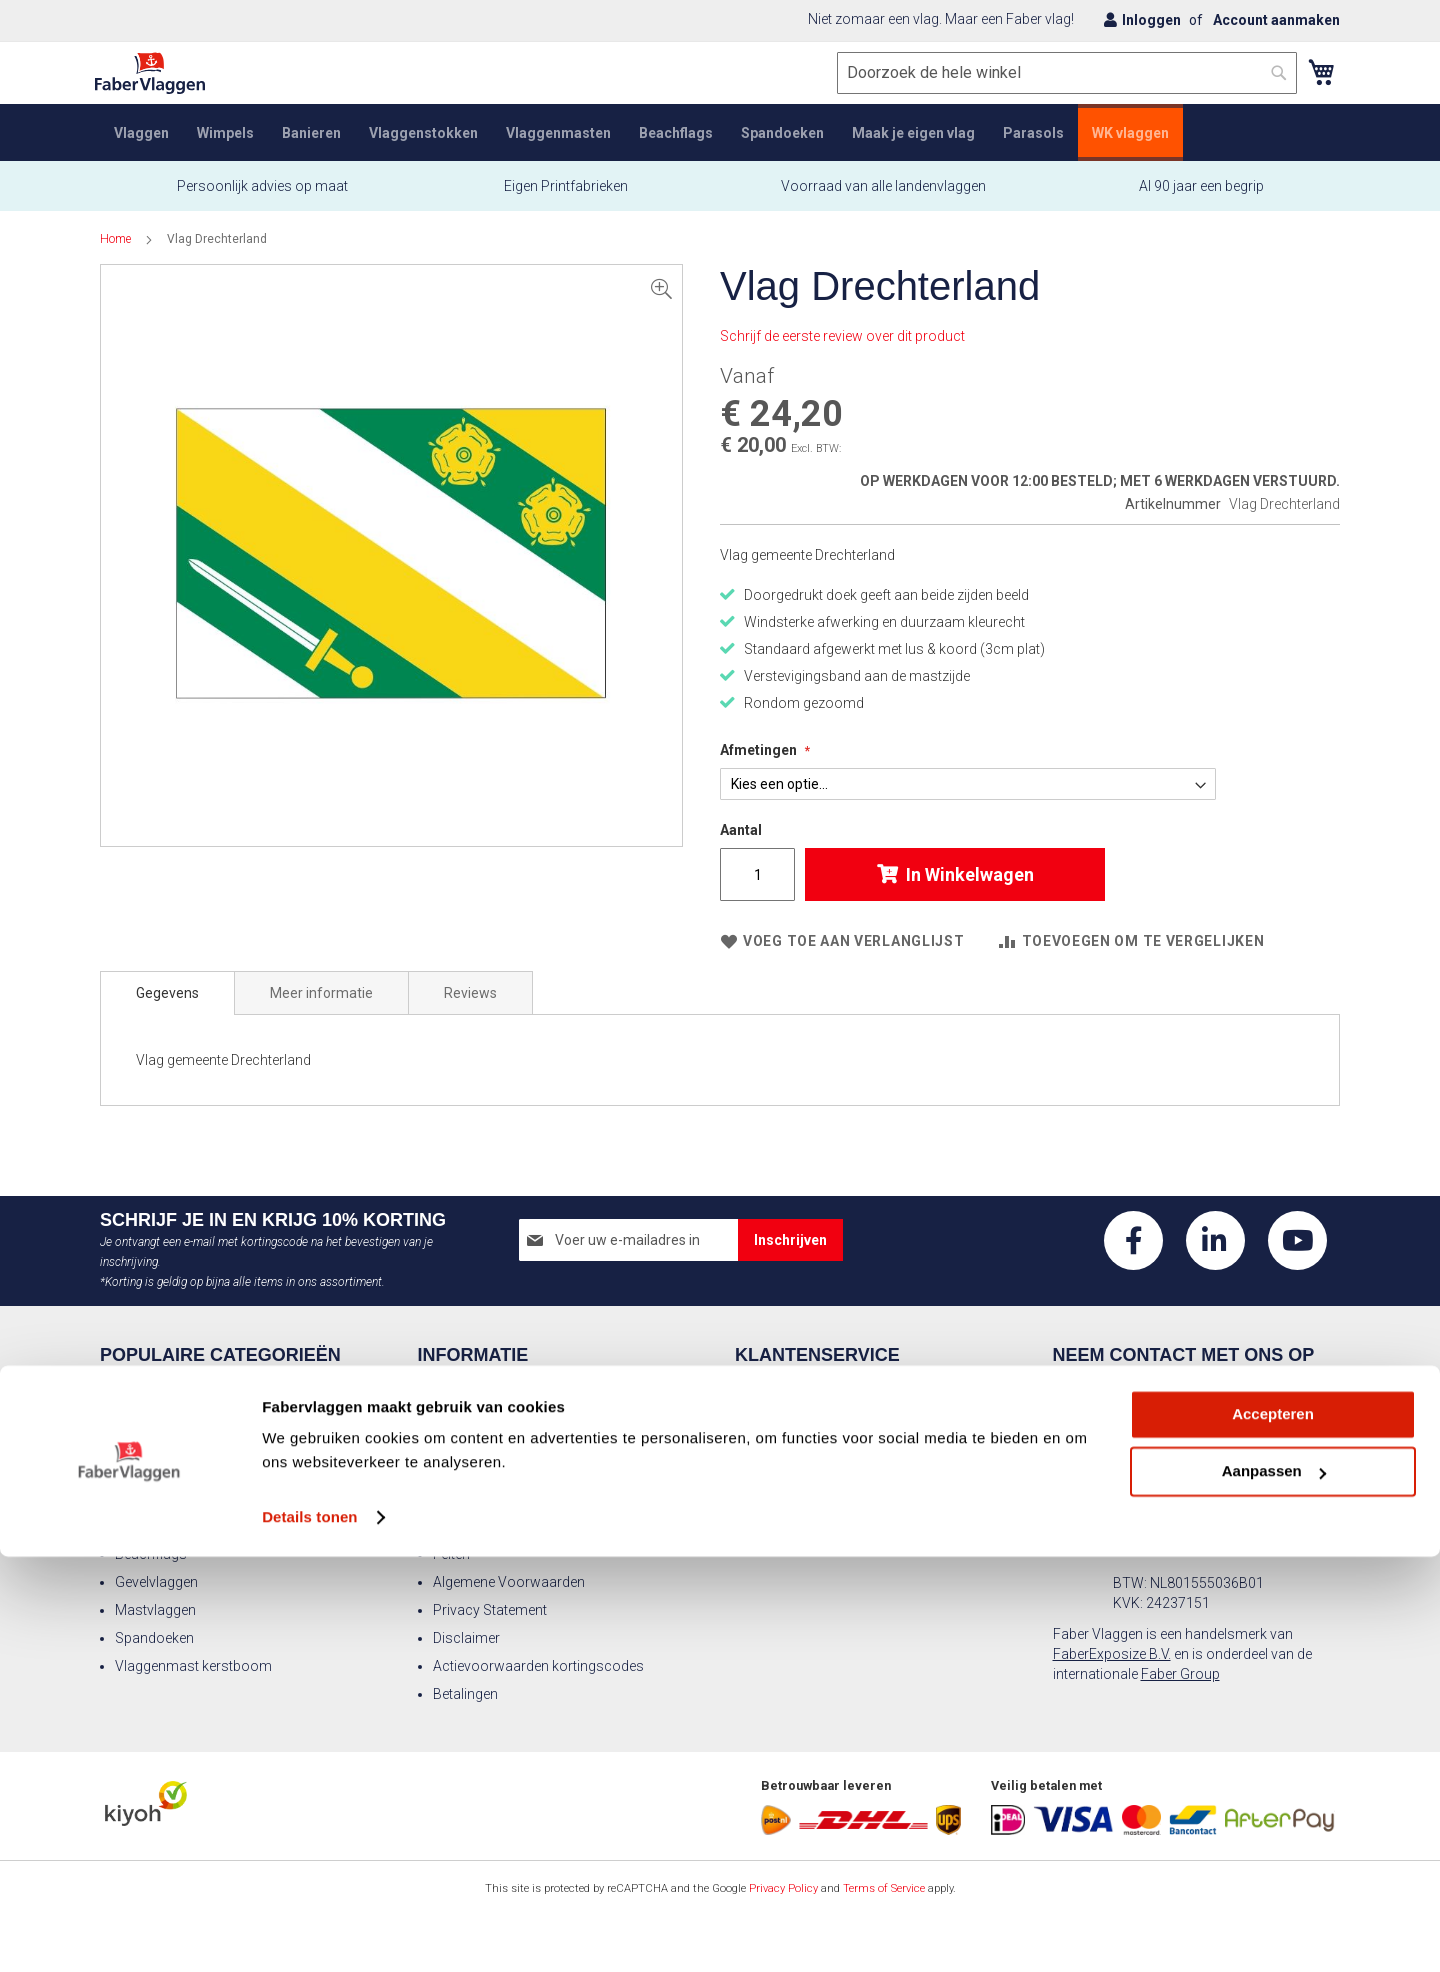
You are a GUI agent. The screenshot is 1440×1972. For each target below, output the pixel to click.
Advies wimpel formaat (822, 1470)
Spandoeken (154, 1638)
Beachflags (151, 1554)
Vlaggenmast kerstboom (193, 1666)
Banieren (142, 1442)
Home (115, 259)
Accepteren (1273, 1829)
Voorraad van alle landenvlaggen (883, 206)
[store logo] (155, 93)
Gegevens (167, 1013)
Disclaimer (466, 1638)
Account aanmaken (1276, 20)
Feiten (451, 1554)
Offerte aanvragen (806, 1526)
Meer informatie (321, 1013)
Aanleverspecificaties (499, 1442)
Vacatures (465, 1470)
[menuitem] (141, 152)
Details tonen (309, 1932)
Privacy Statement (490, 1610)
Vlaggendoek (474, 1498)
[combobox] (1062, 93)
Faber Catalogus (802, 1498)
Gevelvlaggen (156, 1582)
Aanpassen (1274, 1886)
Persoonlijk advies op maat (262, 206)
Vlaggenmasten (164, 1470)
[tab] (167, 1013)
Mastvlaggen (155, 1610)
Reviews (470, 1013)
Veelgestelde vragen (812, 1414)
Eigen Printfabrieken (564, 206)
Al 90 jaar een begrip (1201, 206)
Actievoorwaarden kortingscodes (538, 1666)
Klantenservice (817, 1356)
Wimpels (142, 1414)
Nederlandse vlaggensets (194, 1526)
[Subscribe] (790, 1240)
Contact (458, 1386)
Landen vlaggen (164, 1498)
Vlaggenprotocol (486, 1526)
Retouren (778, 1386)
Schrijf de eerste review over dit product (842, 356)
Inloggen (1151, 20)
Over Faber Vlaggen (494, 1414)
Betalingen (465, 1694)
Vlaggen (140, 1386)
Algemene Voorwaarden (509, 1582)
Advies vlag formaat (813, 1442)
